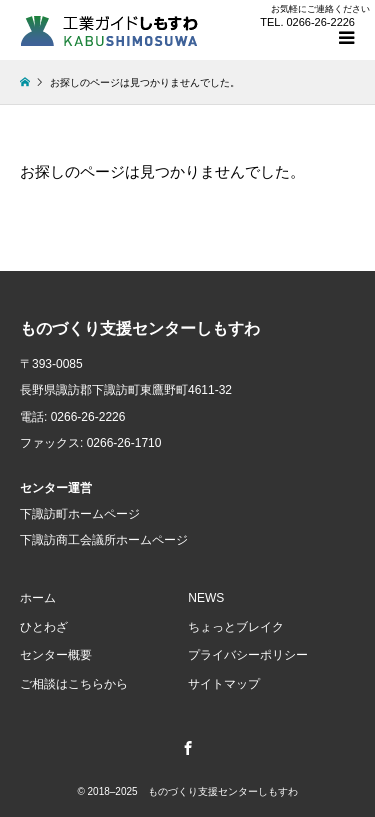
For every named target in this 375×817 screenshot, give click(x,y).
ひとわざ (44, 627)
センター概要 (56, 655)
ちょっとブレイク (236, 627)
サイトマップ (224, 684)
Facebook (188, 748)
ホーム (38, 598)
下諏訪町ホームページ (80, 514)
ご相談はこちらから (74, 684)
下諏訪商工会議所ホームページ (104, 540)
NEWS (206, 598)
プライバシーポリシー (248, 655)
